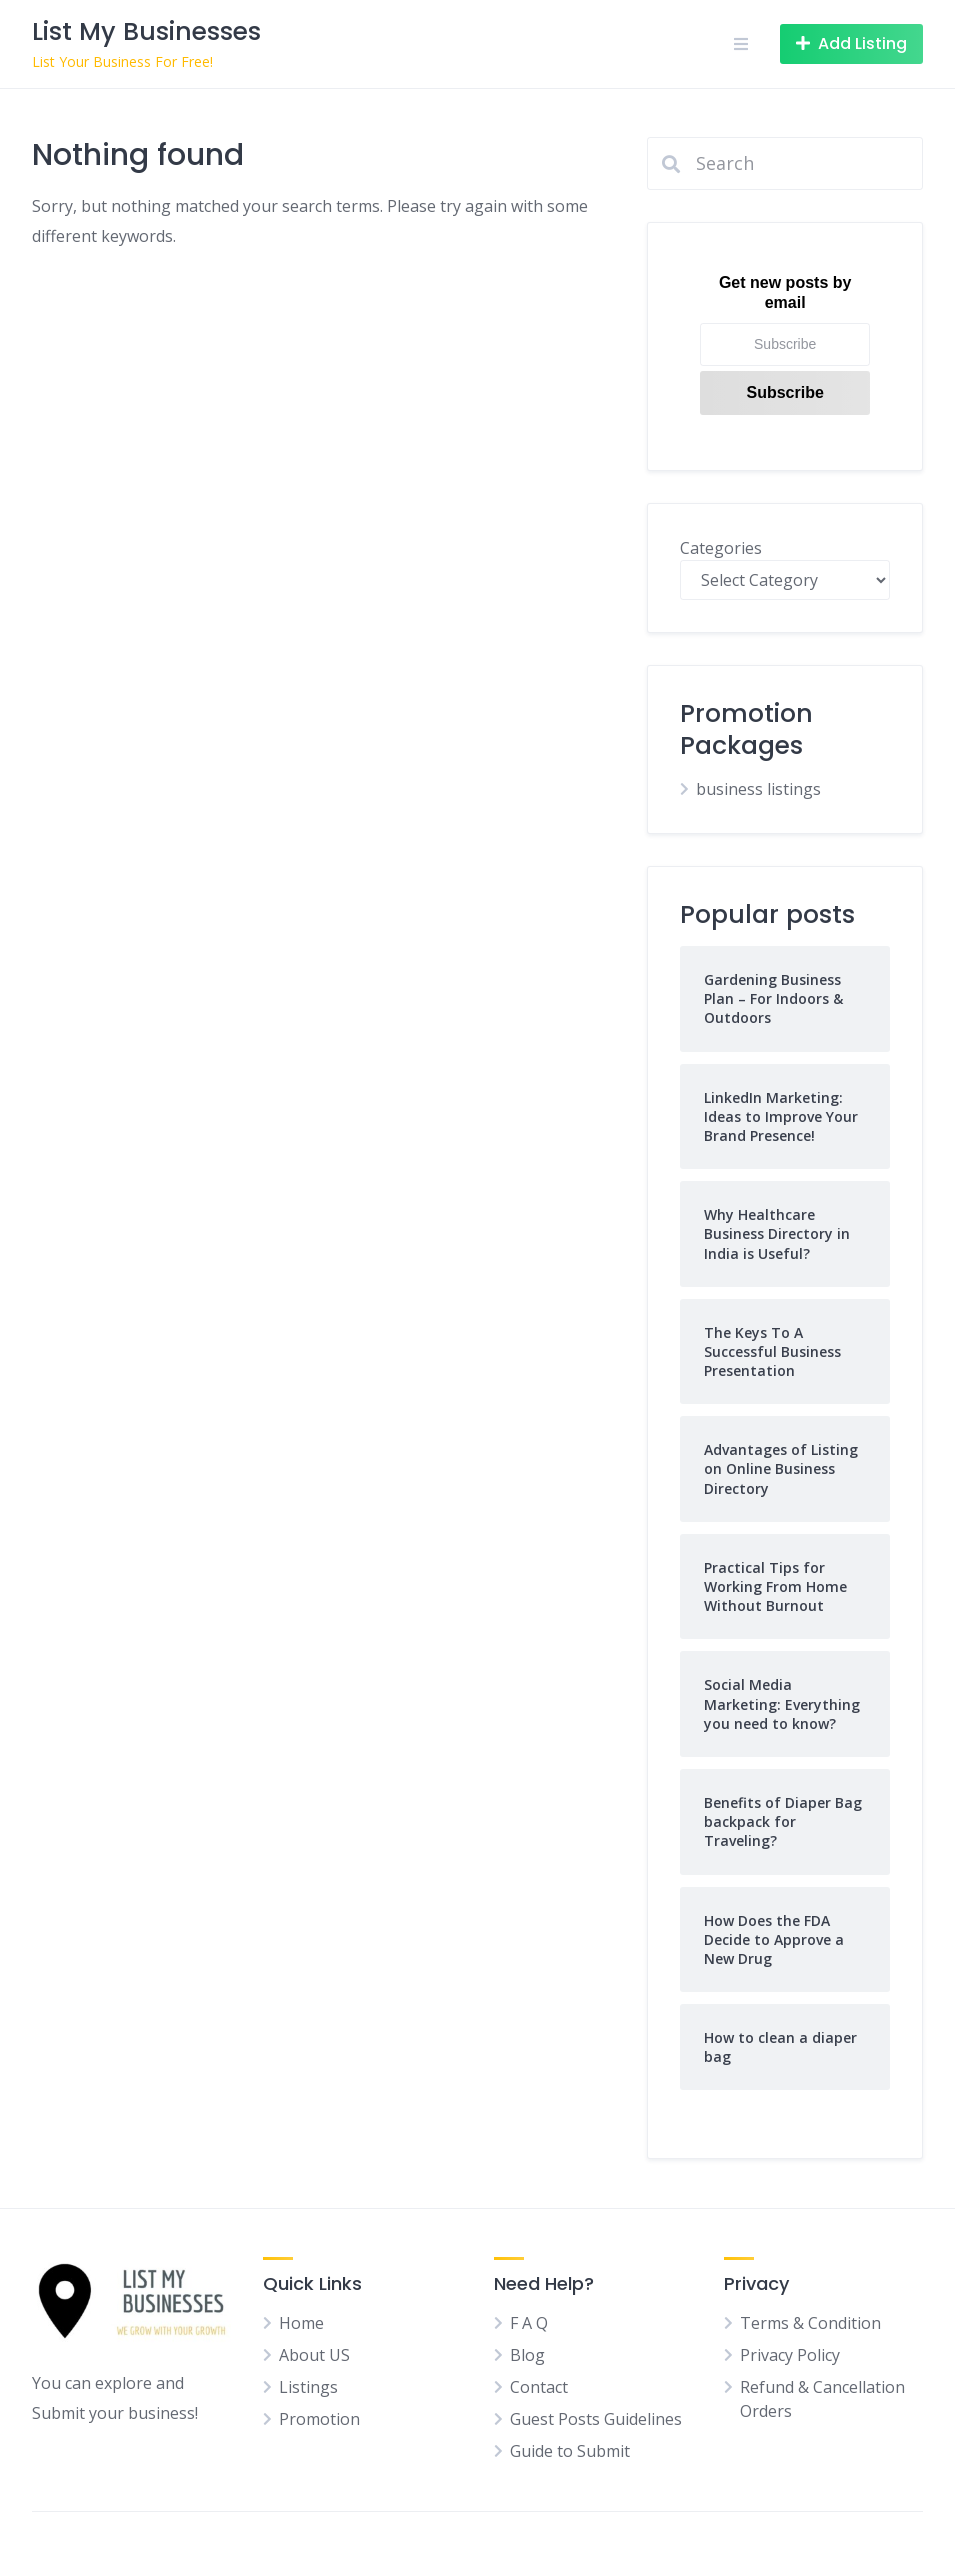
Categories (721, 548)
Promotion (319, 2419)
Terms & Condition (810, 2323)
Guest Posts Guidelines (596, 2419)
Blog (527, 2355)
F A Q (529, 2323)
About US (314, 2355)
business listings (758, 789)
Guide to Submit (570, 2451)
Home (301, 2323)
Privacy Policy (790, 2355)
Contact (539, 2387)
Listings (308, 2387)
